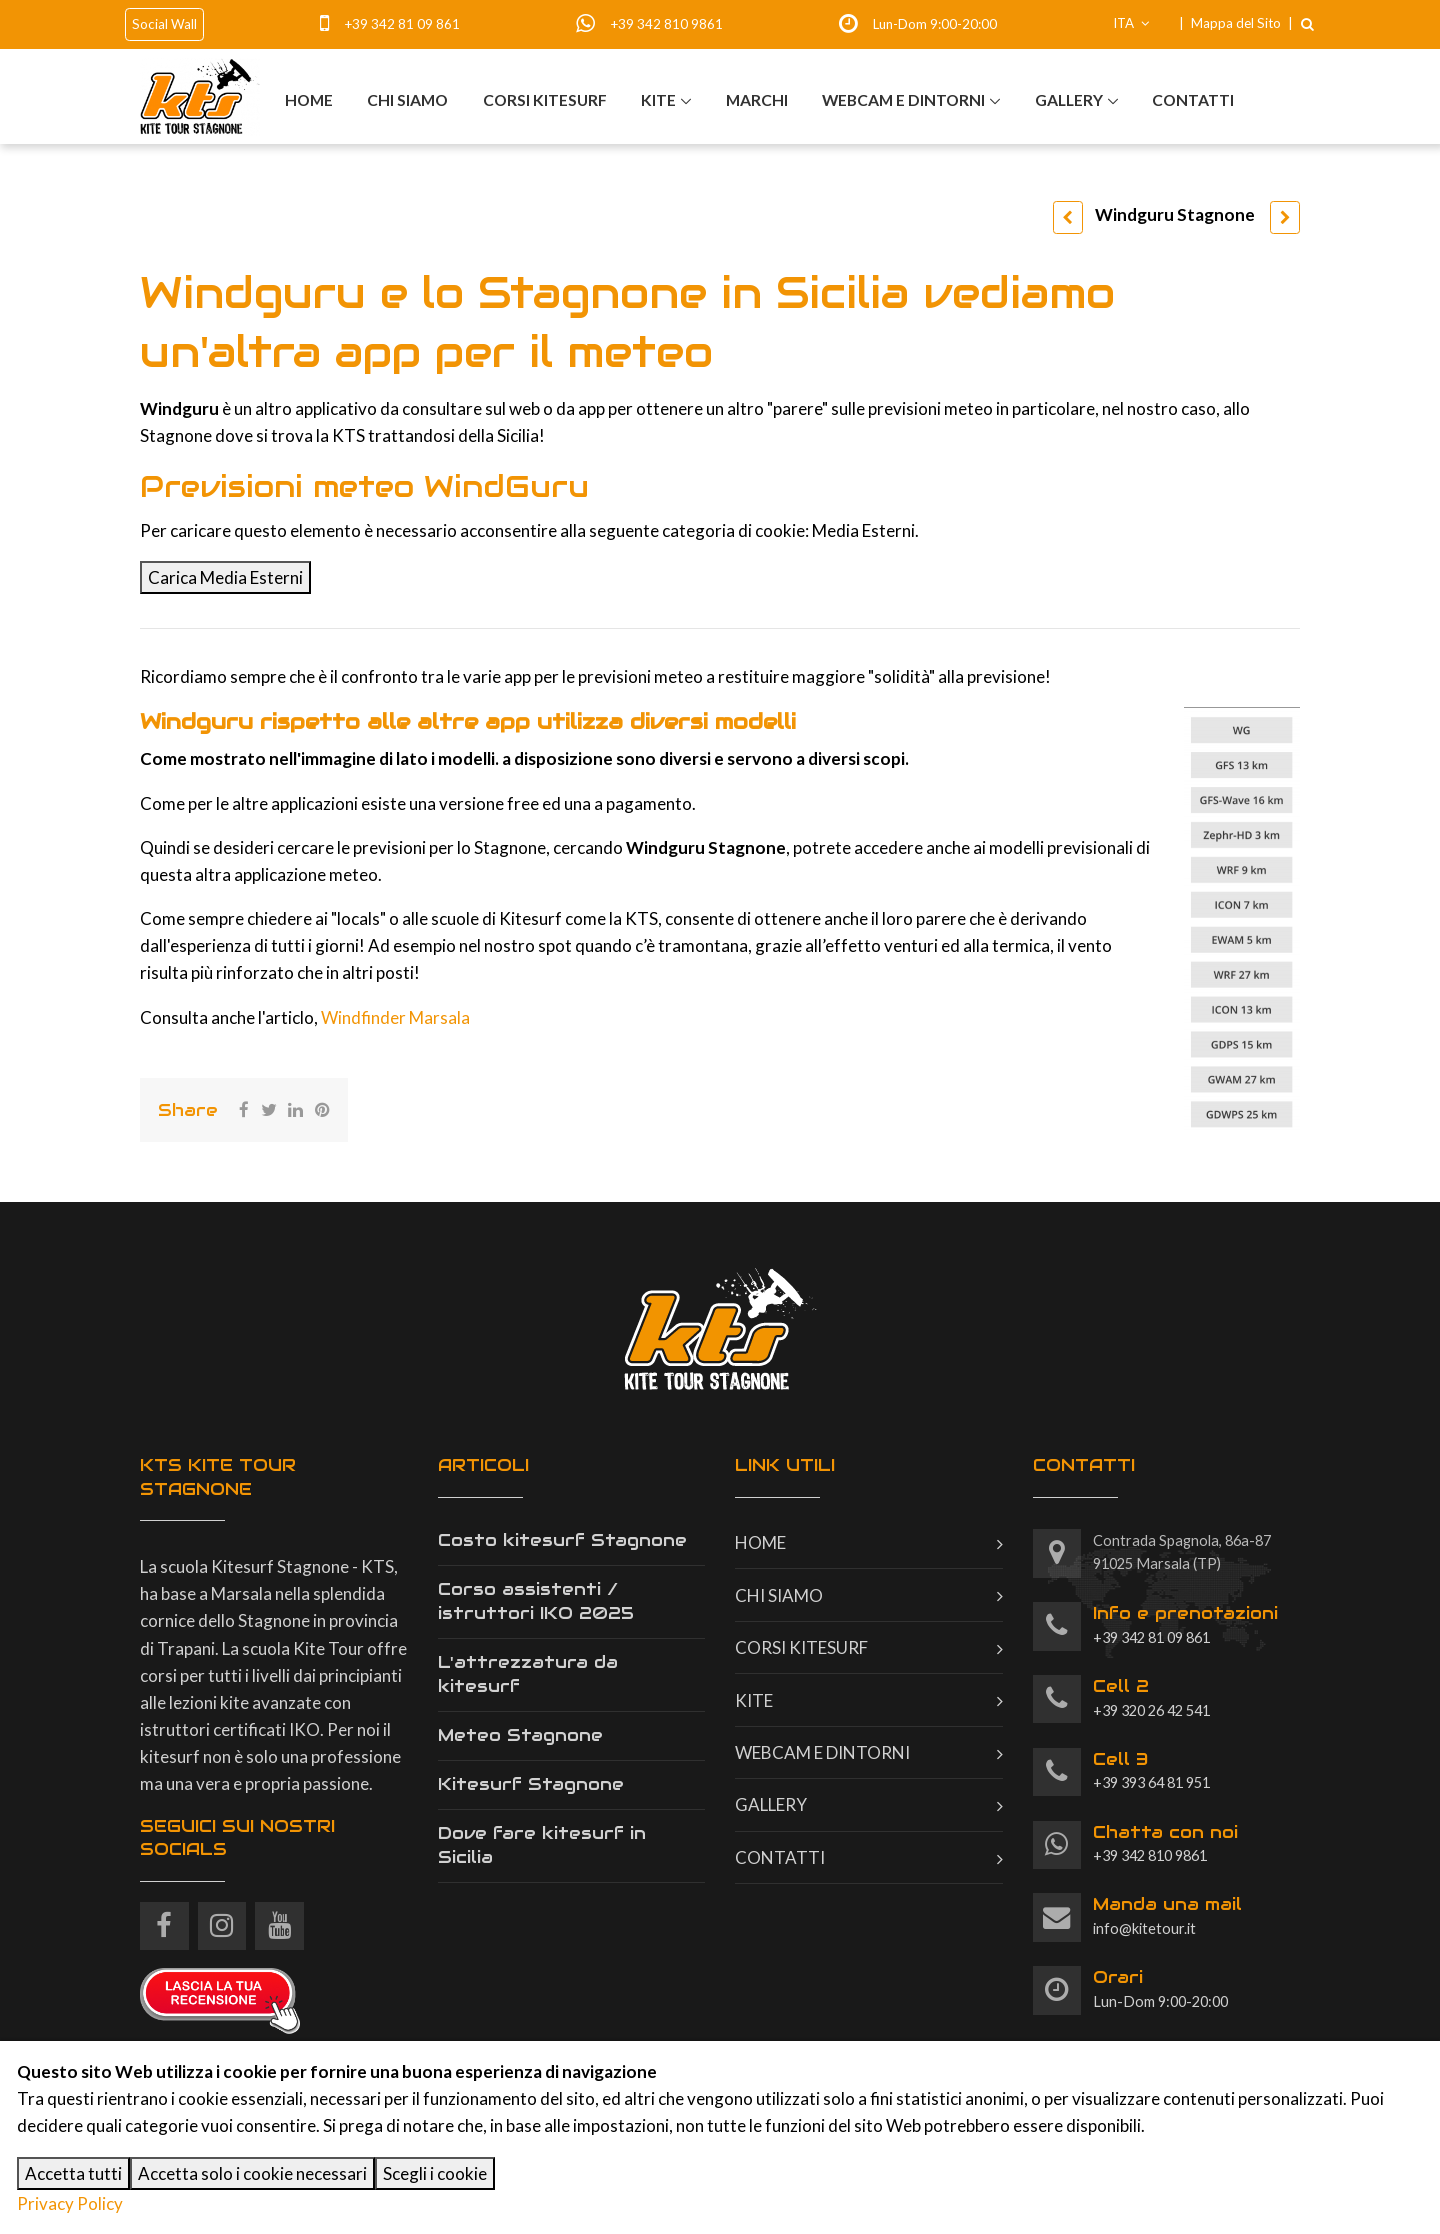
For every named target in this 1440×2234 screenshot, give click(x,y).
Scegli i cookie (435, 2173)
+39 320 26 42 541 (1151, 1697)
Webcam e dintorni (903, 99)
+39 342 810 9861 (666, 24)
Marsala (439, 1017)
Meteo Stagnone (520, 1735)
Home (308, 99)
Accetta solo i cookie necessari (252, 2173)
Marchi (756, 99)
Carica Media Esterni (225, 577)
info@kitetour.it (1167, 1915)
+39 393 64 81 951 (1151, 1770)
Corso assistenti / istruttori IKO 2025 (536, 1601)
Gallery (1069, 99)
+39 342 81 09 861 (402, 24)
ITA (1131, 23)
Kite (657, 99)
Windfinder (365, 1017)
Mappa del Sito (1236, 23)
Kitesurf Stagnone (531, 1784)
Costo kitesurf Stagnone (562, 1540)
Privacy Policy (70, 2203)
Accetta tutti (73, 2173)
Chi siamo (406, 99)
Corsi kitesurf (544, 99)
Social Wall (164, 24)
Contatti (1193, 99)
